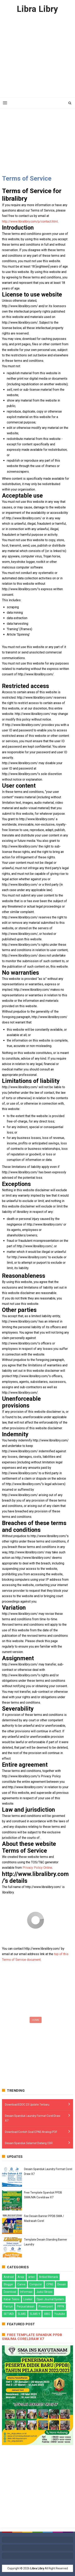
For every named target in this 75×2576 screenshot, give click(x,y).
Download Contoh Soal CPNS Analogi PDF (31, 2131)
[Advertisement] (37, 55)
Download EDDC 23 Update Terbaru (27, 2104)
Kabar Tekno (11, 2299)
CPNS (49, 2284)
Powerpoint (46, 2306)
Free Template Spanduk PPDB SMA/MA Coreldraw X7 (32, 2337)
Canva (21, 2284)
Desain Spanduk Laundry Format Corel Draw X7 (32, 2118)
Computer (35, 2284)
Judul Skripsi (44, 2291)
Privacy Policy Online (37, 1868)
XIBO (47, 2313)
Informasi (26, 2291)
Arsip (21, 2277)
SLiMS (22, 2313)
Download (10, 2291)
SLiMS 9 (35, 2313)
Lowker (28, 2299)
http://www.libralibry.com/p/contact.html (30, 221)
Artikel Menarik (48, 2277)
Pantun (8, 2306)
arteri (31, 2277)
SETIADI (9, 2313)
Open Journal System (50, 2299)
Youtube (59, 2313)
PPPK (60, 2306)
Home (35, 2019)
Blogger (8, 2284)
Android (9, 2277)
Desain (61, 2284)
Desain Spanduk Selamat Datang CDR (29, 2143)
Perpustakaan (26, 2306)
